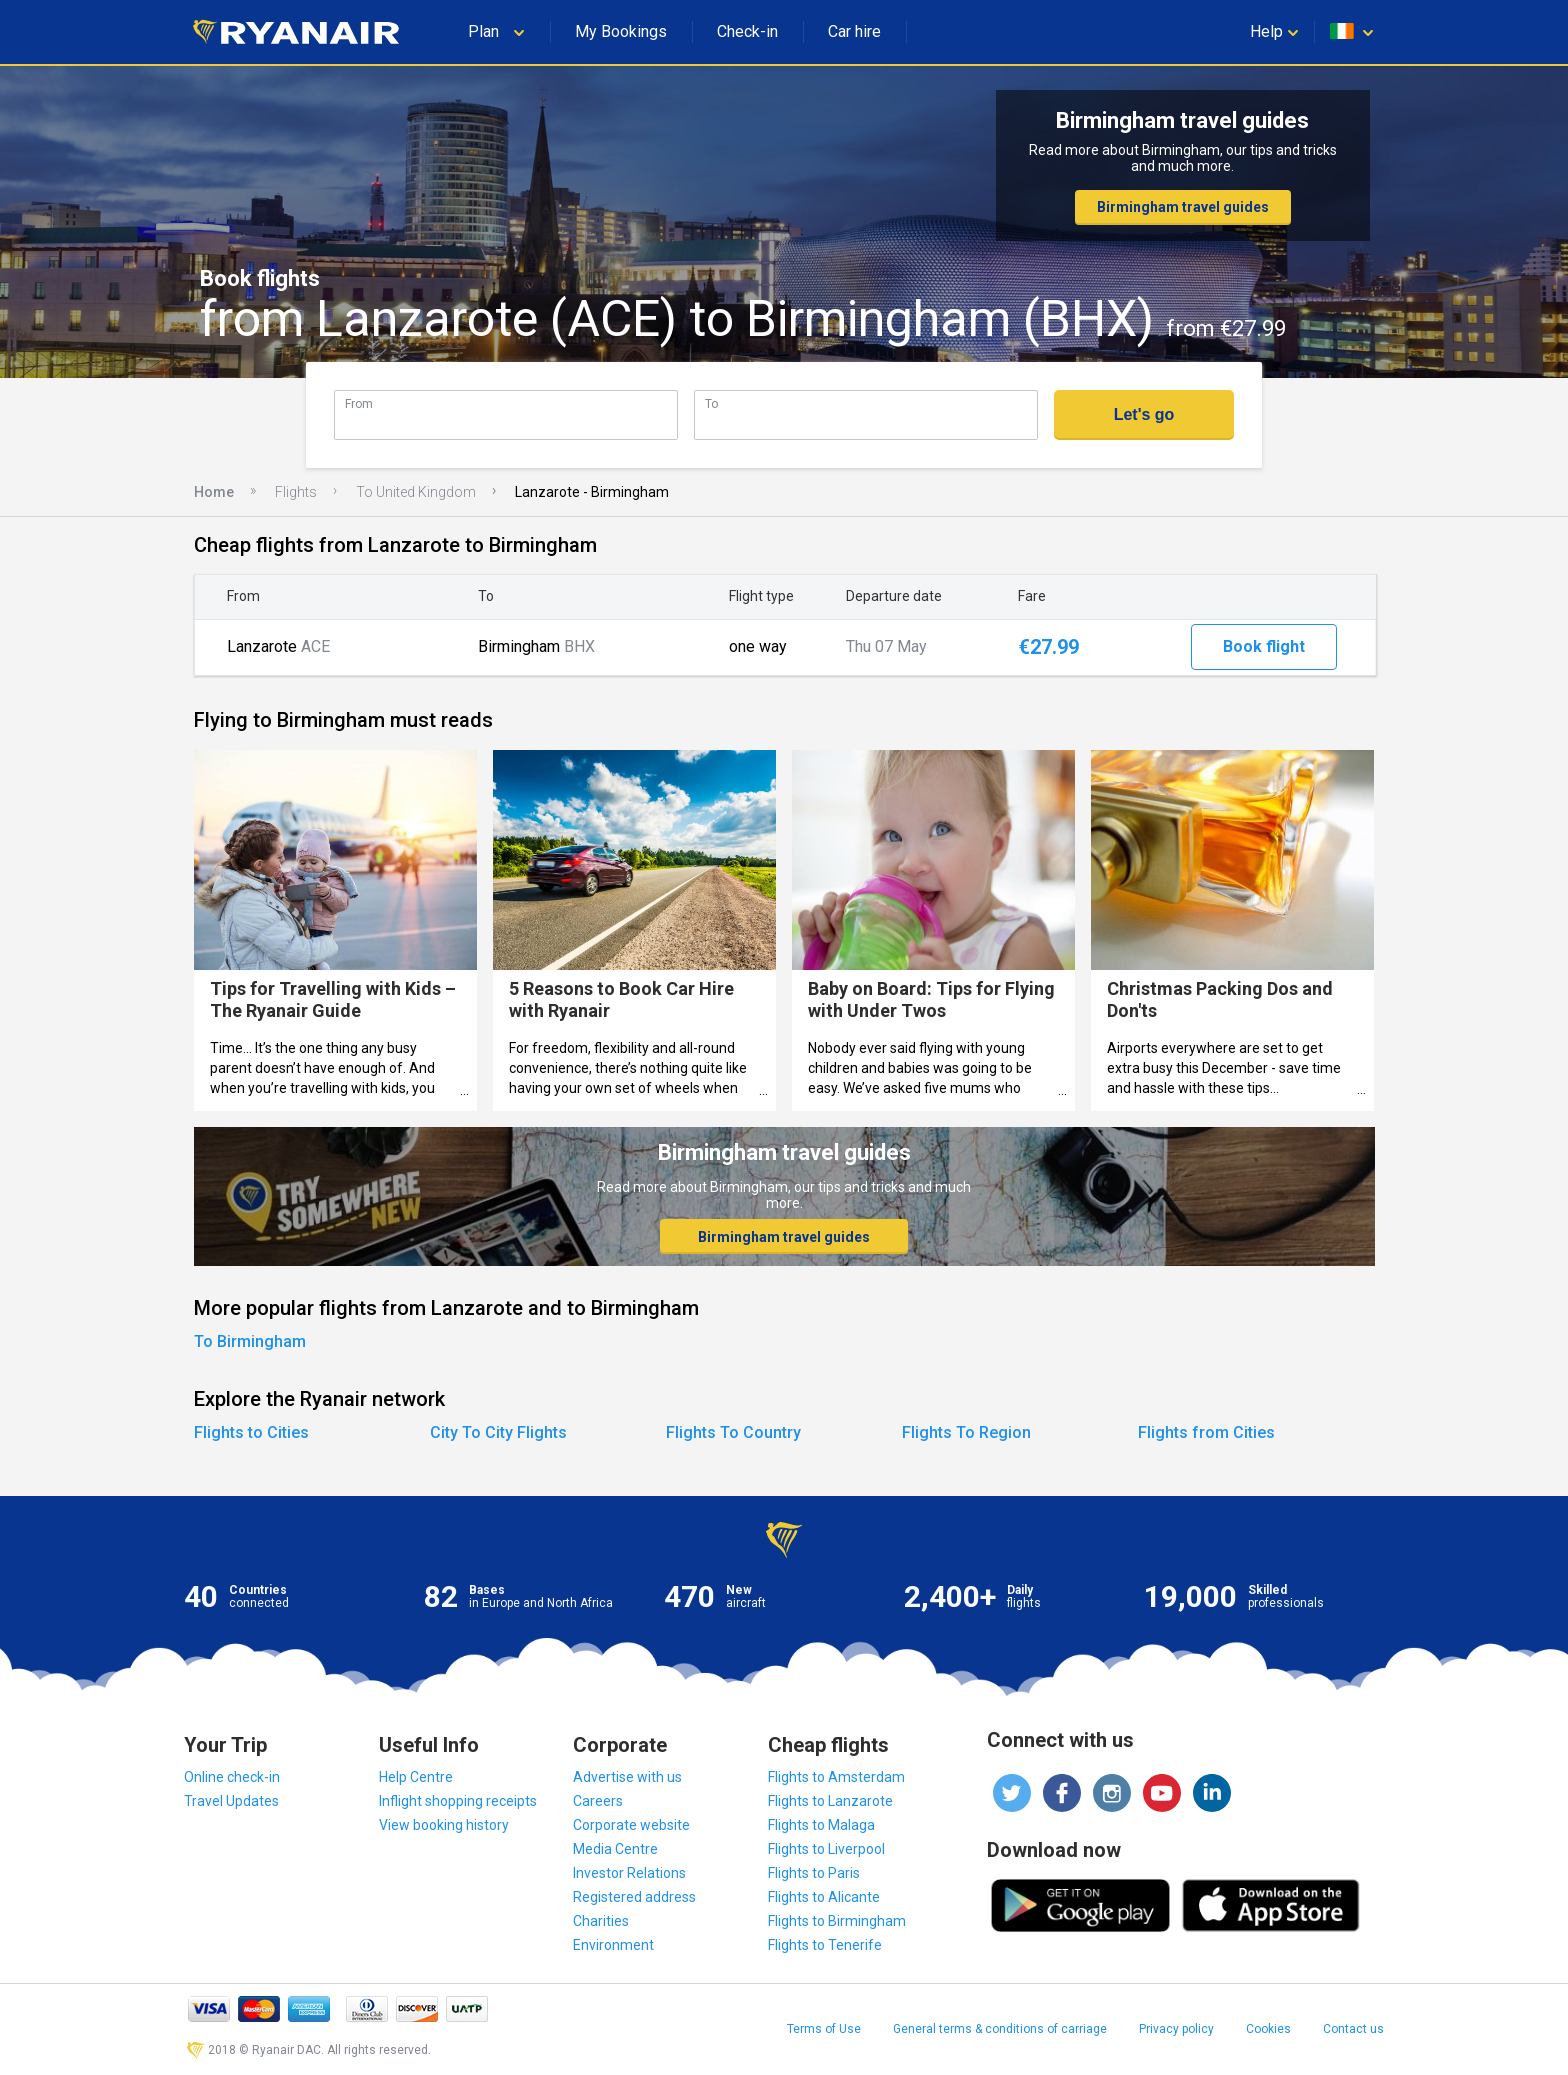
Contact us (1353, 2029)
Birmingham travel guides (1183, 207)
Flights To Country (733, 1432)
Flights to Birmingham (837, 1921)
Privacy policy (1176, 2029)
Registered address (634, 1897)
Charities (601, 1921)
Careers (598, 1801)
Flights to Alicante (824, 1897)
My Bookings (621, 31)
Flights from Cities (1206, 1432)
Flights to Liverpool (826, 1849)
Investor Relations (629, 1873)
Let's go (1144, 414)
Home (214, 492)
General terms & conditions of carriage (1000, 2029)
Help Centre (416, 1777)
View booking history (444, 1825)
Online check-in (232, 1777)
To (711, 403)
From (359, 403)
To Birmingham (250, 1341)
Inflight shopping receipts (458, 1801)
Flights (296, 492)
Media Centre (615, 1849)
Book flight (1264, 646)
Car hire (854, 31)
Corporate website (631, 1825)
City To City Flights (498, 1432)
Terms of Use (824, 2029)
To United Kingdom (416, 492)
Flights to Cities (251, 1432)
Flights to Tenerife (825, 1945)
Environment (613, 1945)
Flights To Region (966, 1432)
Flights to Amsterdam (836, 1777)
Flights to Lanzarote (830, 1801)
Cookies (1268, 2029)
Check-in (747, 31)
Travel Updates (231, 1801)
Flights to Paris (814, 1873)
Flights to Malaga (821, 1825)
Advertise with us (627, 1777)
